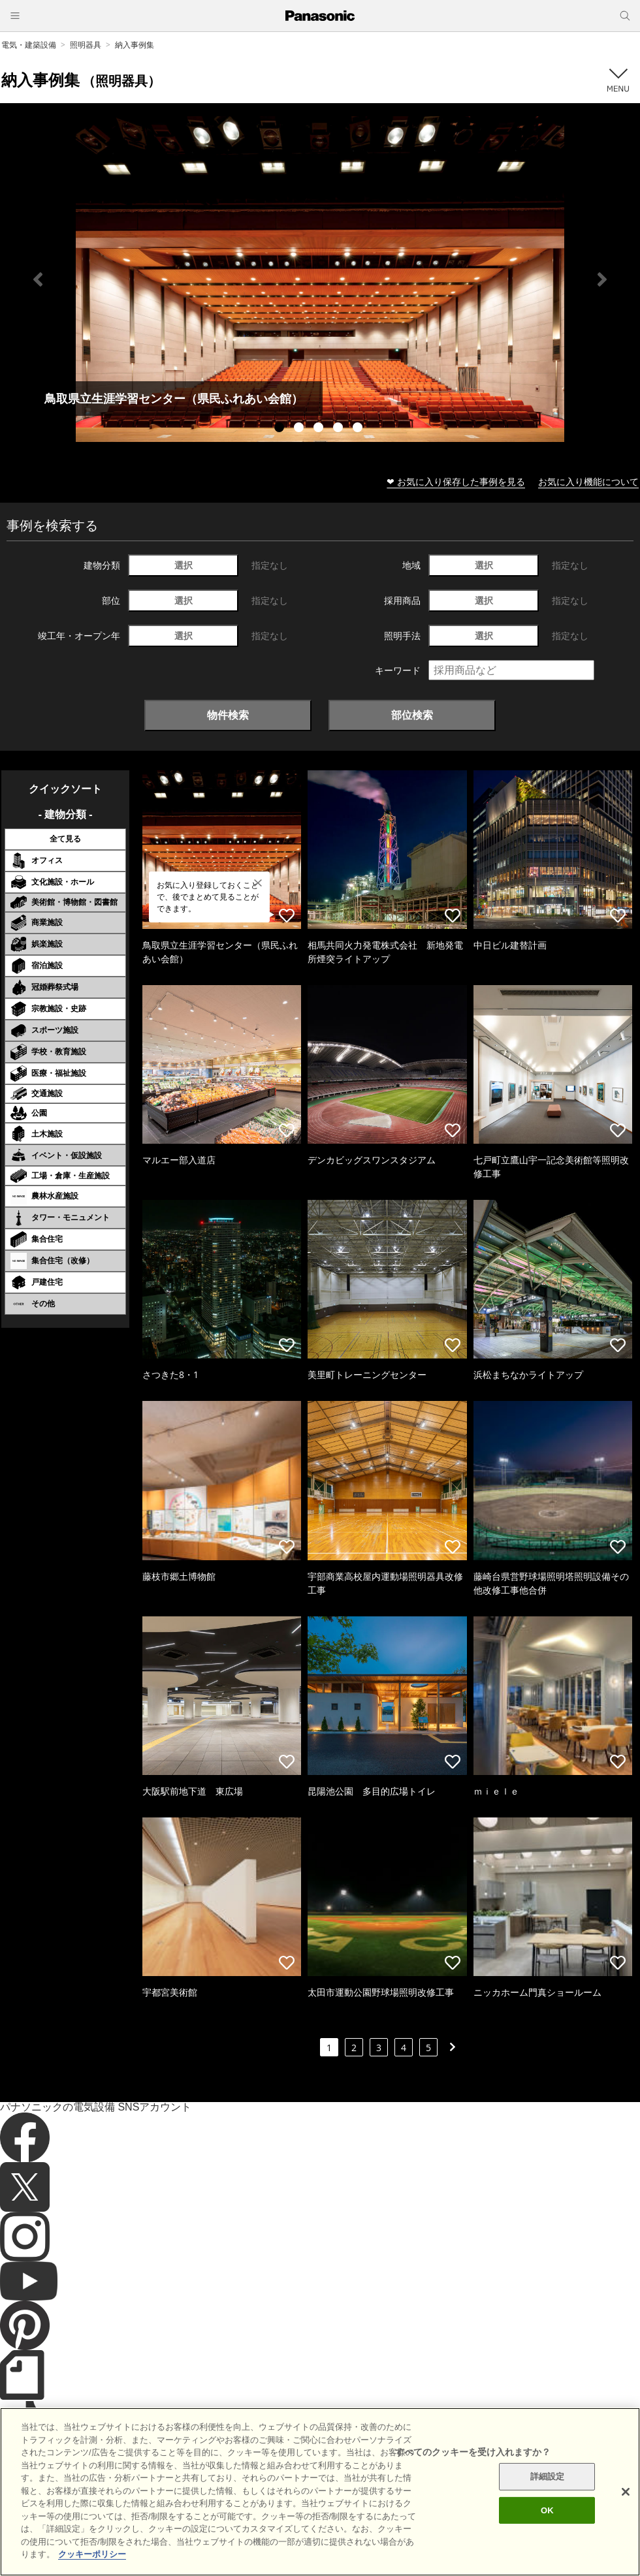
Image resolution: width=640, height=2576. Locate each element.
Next (602, 279)
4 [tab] (339, 428)
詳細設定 (547, 2499)
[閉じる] (625, 2514)
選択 (183, 565)
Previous (38, 279)
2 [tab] (300, 428)
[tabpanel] (320, 279)
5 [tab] (359, 428)
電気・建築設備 (28, 44)
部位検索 (412, 715)
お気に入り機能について (588, 481)
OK (547, 2532)
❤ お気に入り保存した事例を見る (456, 481)
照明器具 (85, 44)
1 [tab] (280, 428)
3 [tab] (320, 428)
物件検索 (228, 715)
